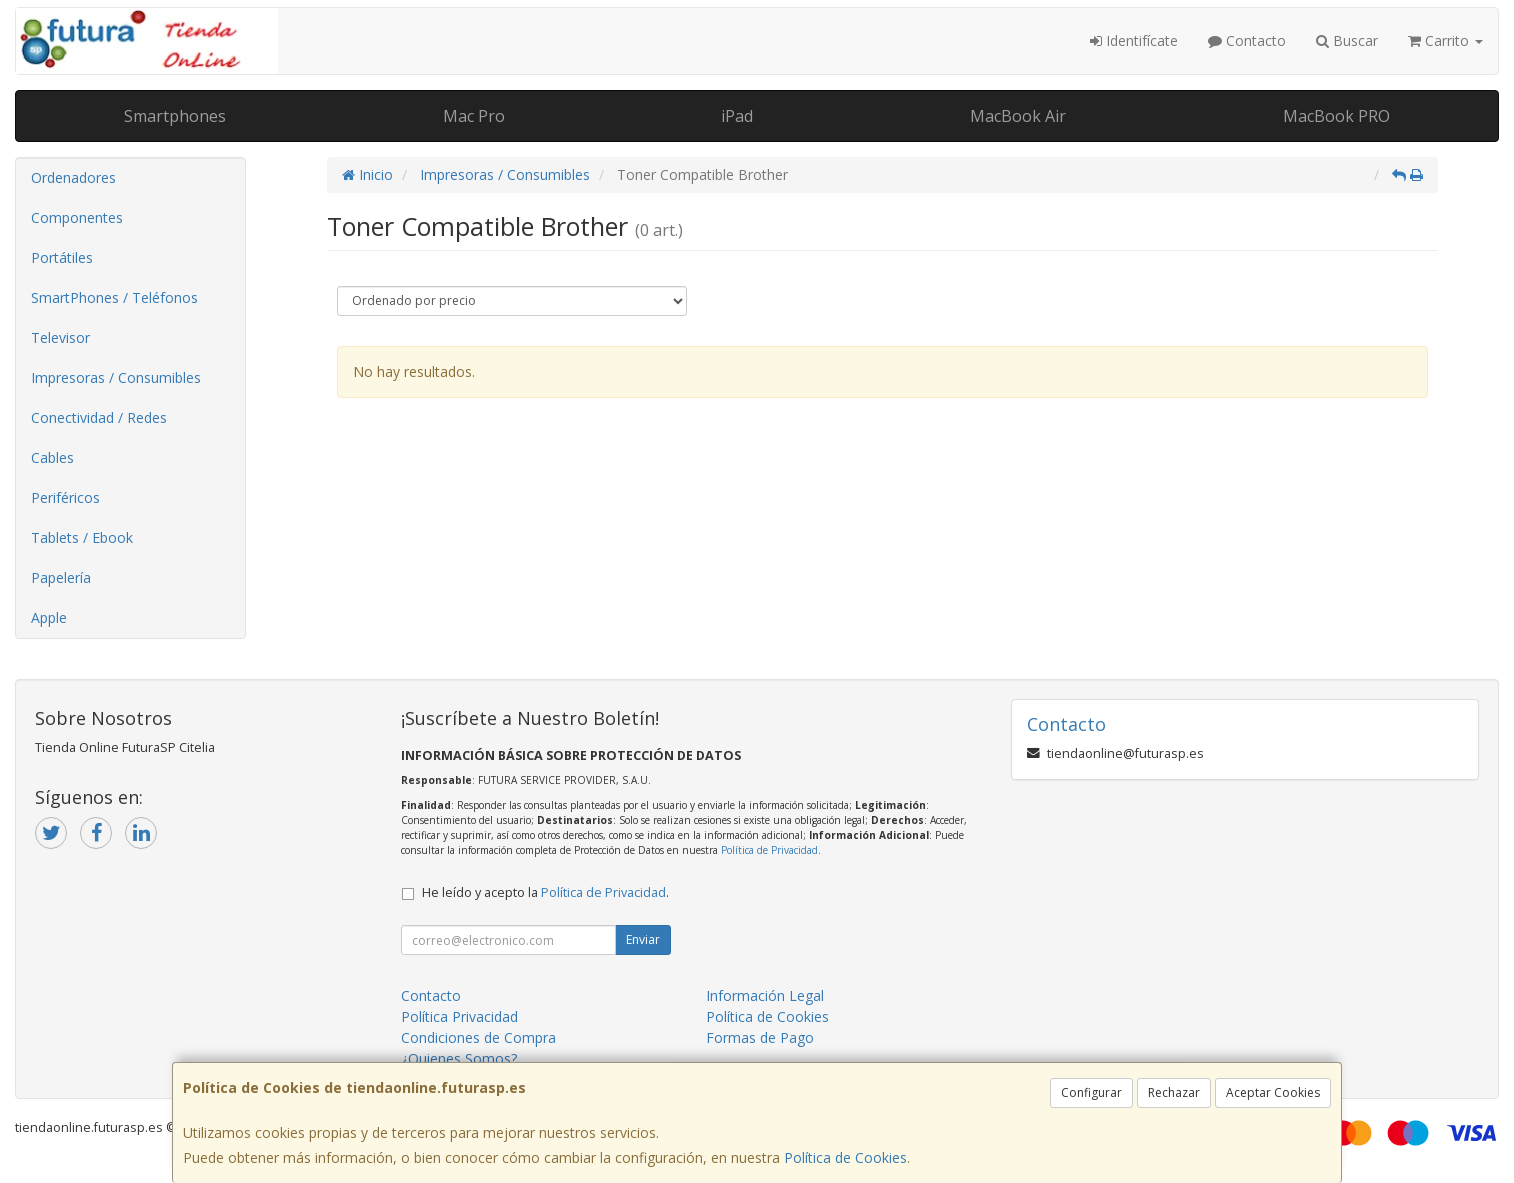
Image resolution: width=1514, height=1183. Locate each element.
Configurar (1091, 1092)
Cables (52, 457)
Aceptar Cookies (1273, 1092)
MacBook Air (1018, 116)
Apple (49, 617)
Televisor (60, 337)
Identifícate (1134, 40)
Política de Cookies (845, 1157)
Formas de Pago (760, 1037)
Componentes (77, 217)
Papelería (61, 577)
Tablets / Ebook (82, 537)
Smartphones (175, 116)
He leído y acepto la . (545, 892)
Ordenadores (73, 177)
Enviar (643, 939)
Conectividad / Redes (99, 417)
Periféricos (65, 497)
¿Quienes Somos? (459, 1058)
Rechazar (1174, 1092)
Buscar (1347, 40)
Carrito (1445, 40)
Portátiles (62, 257)
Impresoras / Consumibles (116, 377)
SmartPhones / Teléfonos (114, 297)
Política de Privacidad (769, 850)
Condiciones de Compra (478, 1037)
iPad (737, 116)
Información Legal (765, 995)
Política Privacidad (459, 1016)
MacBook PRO (1336, 116)
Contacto (1247, 40)
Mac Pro (474, 116)
